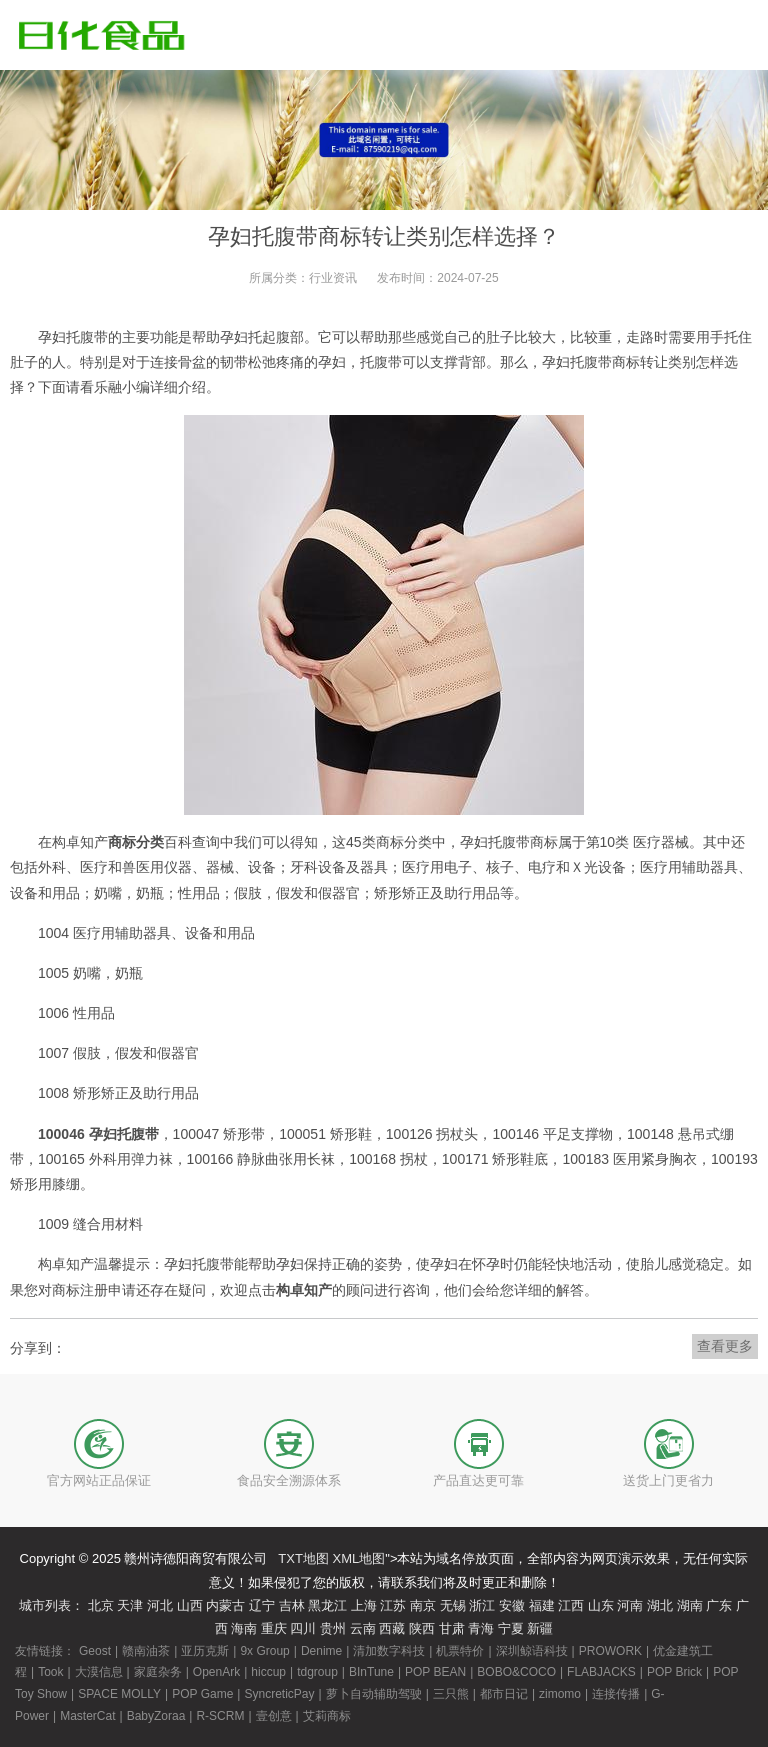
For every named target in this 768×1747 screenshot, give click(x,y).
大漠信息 (99, 1672)
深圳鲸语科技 (532, 1651)
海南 (244, 1628)
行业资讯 (333, 278)
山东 (601, 1605)
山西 (190, 1605)
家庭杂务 (158, 1672)
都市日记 (504, 1694)
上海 (364, 1605)
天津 (130, 1605)
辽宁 (262, 1605)
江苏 (393, 1605)
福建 (542, 1605)
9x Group (264, 1651)
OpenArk (216, 1672)
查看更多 (725, 1346)
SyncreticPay (279, 1694)
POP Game (202, 1694)
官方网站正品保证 (99, 1480)
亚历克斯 (205, 1651)
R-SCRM (220, 1716)
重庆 (274, 1628)
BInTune (371, 1672)
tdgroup (317, 1672)
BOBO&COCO (516, 1672)
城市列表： (51, 1605)
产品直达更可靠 (478, 1480)
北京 (101, 1605)
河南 (630, 1605)
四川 (303, 1628)
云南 (363, 1628)
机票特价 (460, 1651)
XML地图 (359, 1558)
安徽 (512, 1605)
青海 (481, 1628)
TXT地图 (303, 1558)
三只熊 (451, 1694)
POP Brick (674, 1672)
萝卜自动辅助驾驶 (374, 1694)
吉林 (292, 1605)
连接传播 (616, 1694)
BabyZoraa (156, 1716)
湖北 (660, 1605)
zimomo (560, 1694)
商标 (626, 362)
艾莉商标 (327, 1716)
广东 (719, 1605)
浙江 (482, 1605)
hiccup (268, 1672)
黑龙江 (327, 1605)
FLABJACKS (601, 1672)
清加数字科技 (389, 1651)
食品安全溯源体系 (289, 1480)
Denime (321, 1651)
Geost (95, 1651)
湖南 (690, 1605)
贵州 (333, 1628)
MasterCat (87, 1716)
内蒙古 (225, 1605)
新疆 (540, 1628)
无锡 (453, 1605)
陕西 (422, 1628)
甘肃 (452, 1628)
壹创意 (274, 1716)
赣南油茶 (146, 1651)
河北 (160, 1605)
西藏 (392, 1628)
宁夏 (511, 1628)
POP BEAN (435, 1672)
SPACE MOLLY (119, 1694)
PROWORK (610, 1651)
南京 (423, 1605)
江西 (571, 1605)
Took (50, 1672)
